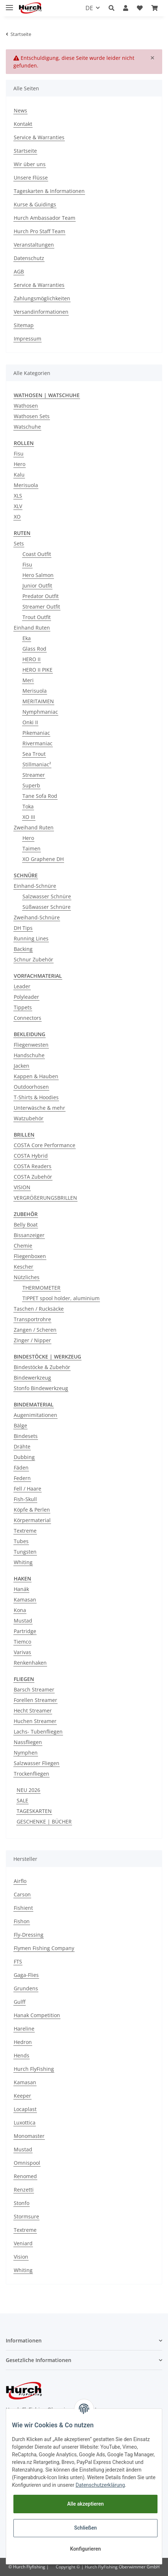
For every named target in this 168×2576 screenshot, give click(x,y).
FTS (18, 1961)
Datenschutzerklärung (100, 2485)
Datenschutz (29, 258)
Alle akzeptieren (85, 2504)
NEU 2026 (28, 1789)
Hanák (21, 1589)
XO (17, 516)
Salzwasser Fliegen (36, 1763)
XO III (28, 816)
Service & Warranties (39, 137)
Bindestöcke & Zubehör (42, 1367)
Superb (31, 785)
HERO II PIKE (37, 669)
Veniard (23, 2243)
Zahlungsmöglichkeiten (42, 298)
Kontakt (23, 123)
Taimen (31, 848)
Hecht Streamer (33, 1710)
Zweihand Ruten (34, 827)
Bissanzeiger (29, 1235)
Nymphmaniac (40, 711)
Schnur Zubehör (33, 959)
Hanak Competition (37, 2015)
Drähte (22, 1446)
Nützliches (26, 1277)
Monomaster (29, 2135)
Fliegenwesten (31, 1044)
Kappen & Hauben (36, 1076)
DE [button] (89, 8)
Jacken (21, 1065)
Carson (22, 1894)
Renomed (25, 2176)
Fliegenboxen (30, 1256)
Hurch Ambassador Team (44, 217)
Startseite (25, 150)
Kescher (23, 1266)
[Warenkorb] (154, 8)
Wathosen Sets (32, 416)
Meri (28, 680)
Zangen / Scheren (35, 1329)
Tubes (21, 1541)
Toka (28, 806)
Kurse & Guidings (35, 204)
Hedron (23, 2042)
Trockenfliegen (31, 1773)
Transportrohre (32, 1319)
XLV (18, 506)
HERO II (31, 659)
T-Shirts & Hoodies (36, 1097)
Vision (21, 2256)
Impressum (27, 338)
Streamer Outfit (41, 606)
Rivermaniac (37, 743)
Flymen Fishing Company (44, 1948)
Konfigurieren (85, 2549)
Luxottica (24, 2122)
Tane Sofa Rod (39, 795)
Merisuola (26, 485)
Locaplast (25, 2109)
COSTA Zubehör (33, 1176)
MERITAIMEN (38, 701)
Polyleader (26, 996)
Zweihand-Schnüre (37, 917)
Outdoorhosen (31, 1086)
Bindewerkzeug (32, 1377)
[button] (111, 8)
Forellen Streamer (35, 1700)
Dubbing (24, 1457)
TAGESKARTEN (34, 1811)
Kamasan (25, 1599)
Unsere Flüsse (31, 177)
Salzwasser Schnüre (46, 896)
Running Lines (31, 938)
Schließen (85, 2528)
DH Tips (23, 927)
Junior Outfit (37, 585)
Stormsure (26, 2216)
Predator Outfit (40, 596)
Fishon (22, 1921)
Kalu (19, 474)
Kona (20, 1610)
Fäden (21, 1467)
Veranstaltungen (34, 244)
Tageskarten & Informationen (49, 190)
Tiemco (22, 1641)
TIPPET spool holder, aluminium (61, 1298)
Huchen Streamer (35, 1721)
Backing (23, 948)
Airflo (20, 1881)
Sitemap (24, 325)
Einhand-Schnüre (35, 885)
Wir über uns (30, 164)
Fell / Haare (27, 1488)
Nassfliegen (28, 1742)
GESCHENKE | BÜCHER (44, 1821)
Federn (22, 1478)
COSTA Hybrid (31, 1155)
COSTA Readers (32, 1166)
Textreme (25, 1530)
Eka (26, 638)
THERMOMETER (41, 1287)
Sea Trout (34, 753)
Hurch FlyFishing (34, 2068)
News (20, 110)
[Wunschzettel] (140, 8)
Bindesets (26, 1436)
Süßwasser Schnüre (46, 906)
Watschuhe (27, 426)
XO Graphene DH (43, 859)
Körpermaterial (32, 1520)
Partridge (25, 1631)
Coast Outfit (36, 554)
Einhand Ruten (32, 627)
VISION (22, 1187)
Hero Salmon (38, 575)
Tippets (23, 1007)
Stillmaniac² (36, 764)
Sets (19, 543)
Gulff (19, 2001)
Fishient (23, 1907)
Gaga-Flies (26, 1974)
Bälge (20, 1425)
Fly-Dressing (28, 1934)
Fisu (19, 453)
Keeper (22, 2095)
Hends (21, 2055)
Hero (19, 464)
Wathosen (26, 405)
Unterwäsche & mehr (39, 1107)
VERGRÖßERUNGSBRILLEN (45, 1197)
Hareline (24, 2028)
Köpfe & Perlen (32, 1509)
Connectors (27, 1017)
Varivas (22, 1652)
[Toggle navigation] (9, 4)
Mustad (23, 1620)
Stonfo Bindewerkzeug (41, 1388)
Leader (22, 986)
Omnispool (27, 2162)
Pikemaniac (36, 732)
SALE (22, 1800)
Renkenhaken (30, 1662)
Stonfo (21, 2203)
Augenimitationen (35, 1414)
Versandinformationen (41, 311)
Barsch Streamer (34, 1689)
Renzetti (24, 2189)
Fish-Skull (25, 1499)
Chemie (23, 1245)
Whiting (23, 1562)
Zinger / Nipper (32, 1340)
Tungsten (25, 1551)
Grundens (26, 1988)
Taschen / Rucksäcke (39, 1308)
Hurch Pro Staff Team (39, 231)
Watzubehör (28, 1118)
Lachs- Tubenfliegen (38, 1731)
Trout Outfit (36, 617)
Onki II (30, 722)
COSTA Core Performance (44, 1145)
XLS (18, 495)
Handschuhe (29, 1055)
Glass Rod (34, 648)
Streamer (33, 774)
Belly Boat (26, 1224)
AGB (19, 271)
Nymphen (26, 1752)
